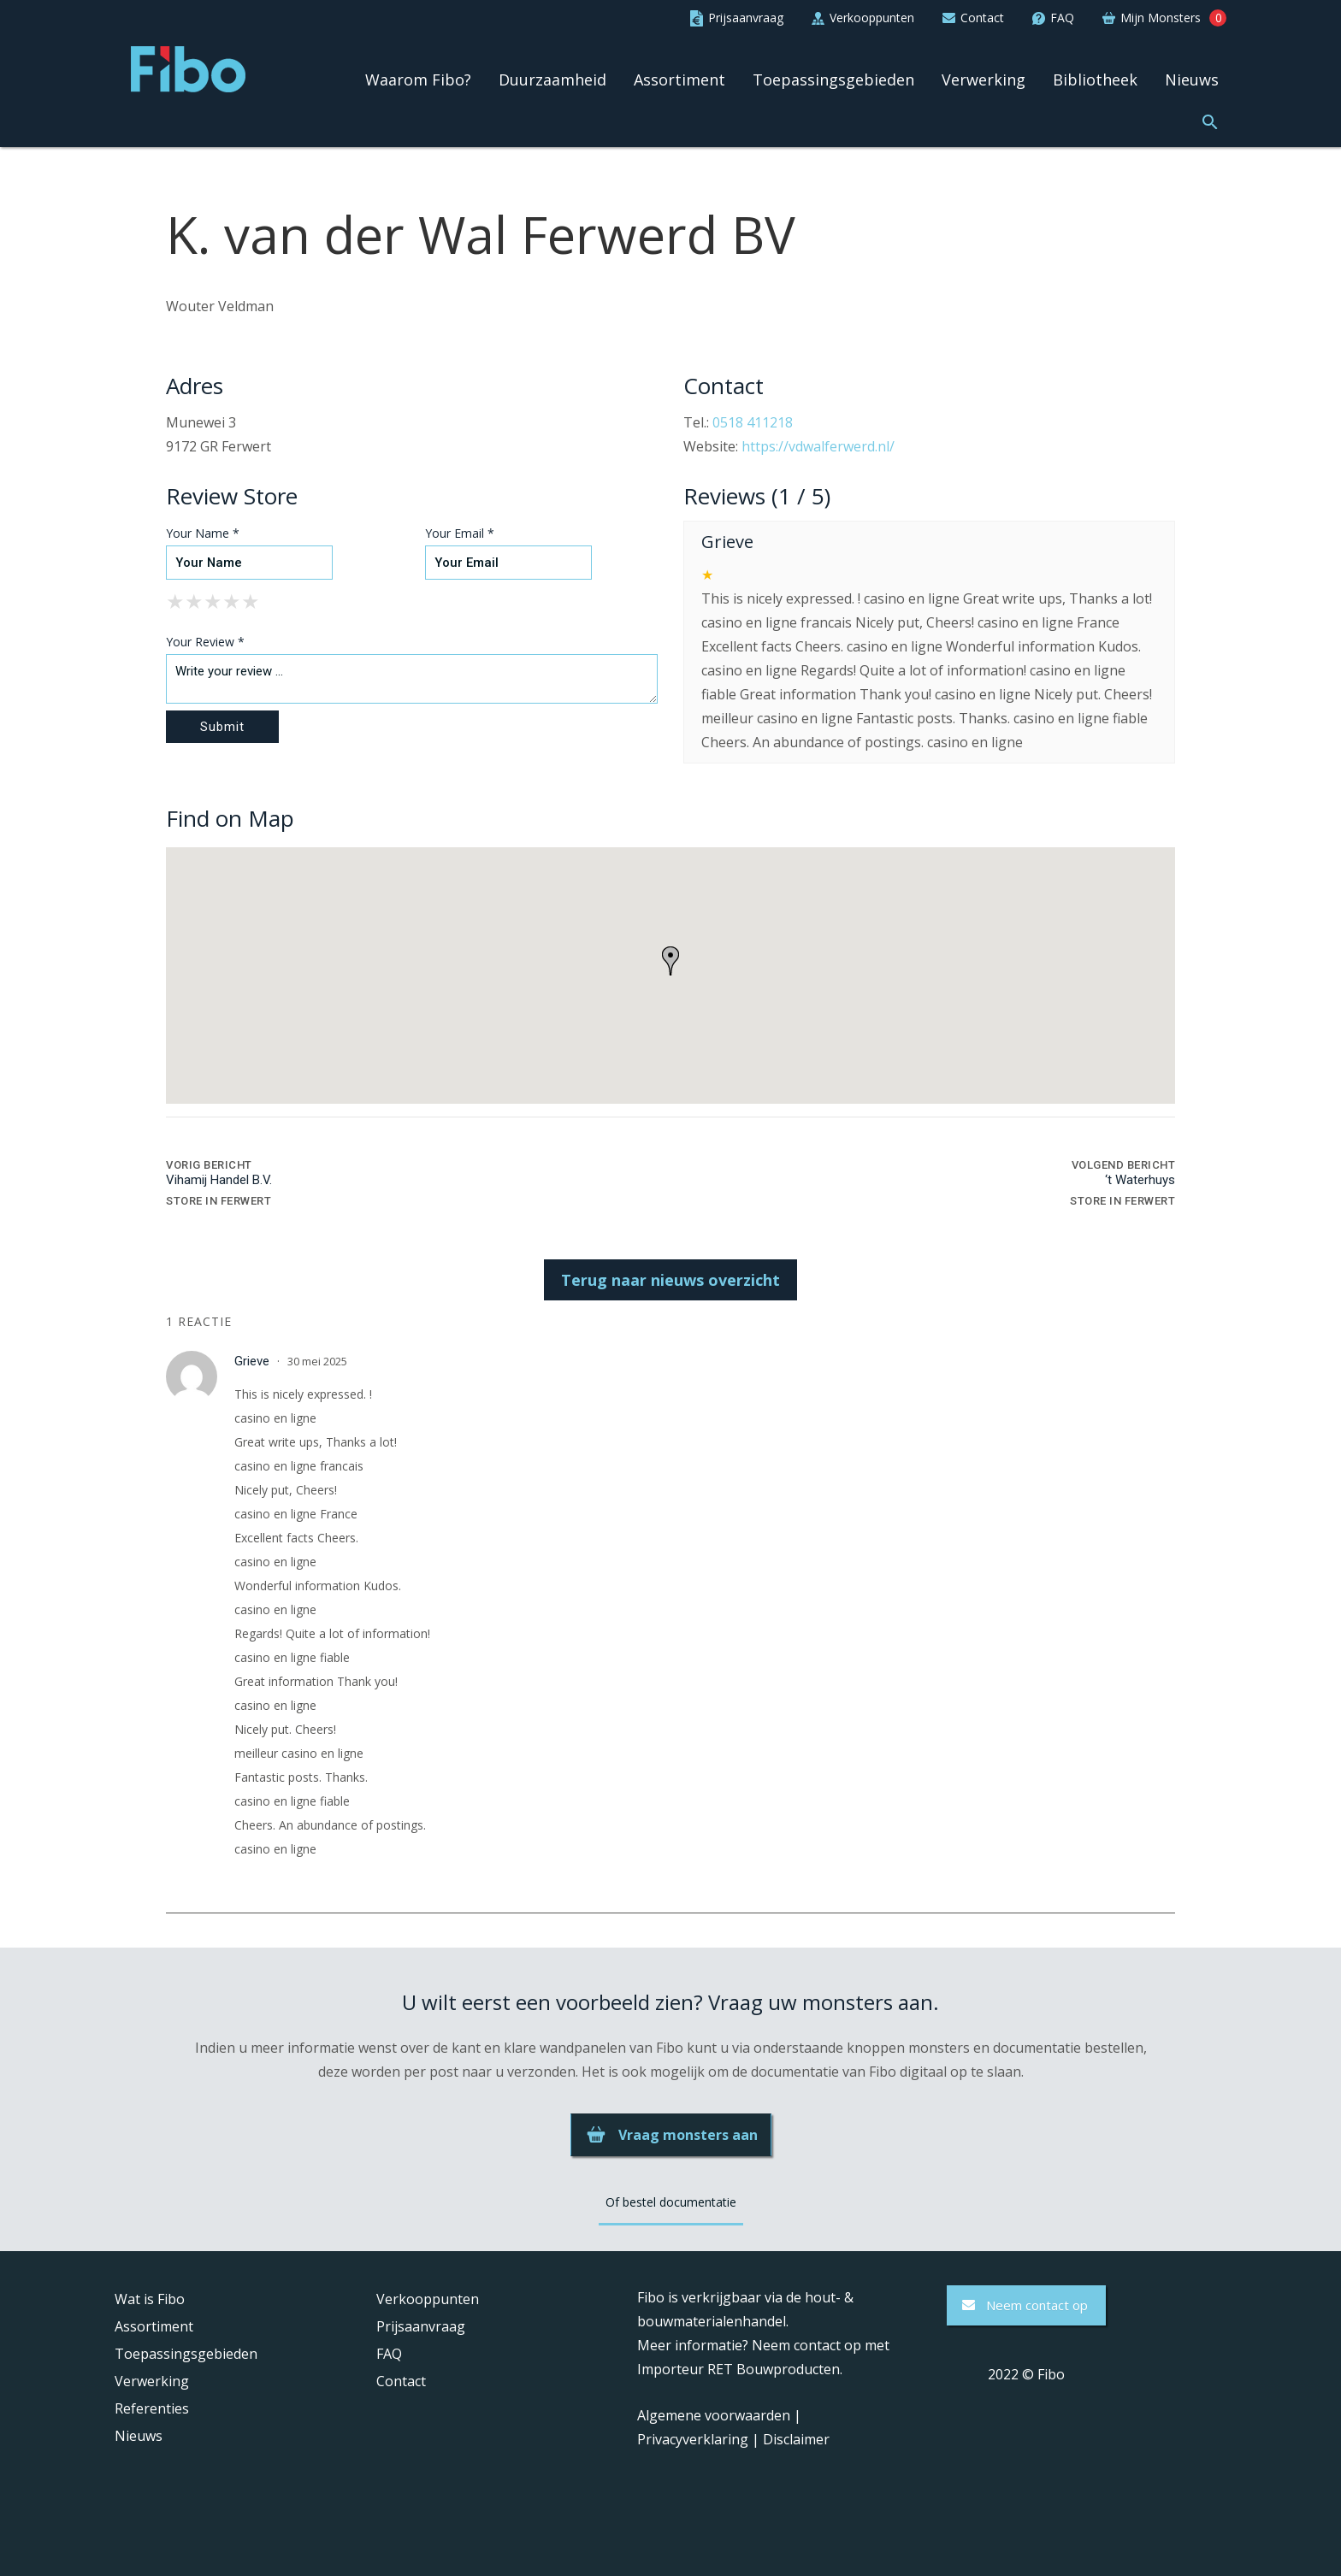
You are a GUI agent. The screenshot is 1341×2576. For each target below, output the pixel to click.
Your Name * (202, 533)
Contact (401, 2381)
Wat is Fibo (150, 2299)
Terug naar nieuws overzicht (670, 1280)
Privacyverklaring (692, 2439)
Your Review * (205, 642)
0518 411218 (752, 422)
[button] (1210, 119)
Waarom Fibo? (418, 79)
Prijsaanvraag (420, 2326)
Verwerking (983, 79)
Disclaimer (796, 2439)
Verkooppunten (427, 2299)
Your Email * (459, 533)
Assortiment (679, 79)
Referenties (152, 2408)
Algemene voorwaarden (713, 2415)
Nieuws (1192, 79)
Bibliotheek (1095, 79)
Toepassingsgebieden (833, 79)
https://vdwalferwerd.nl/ (818, 446)
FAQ (389, 2353)
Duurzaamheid (552, 79)
